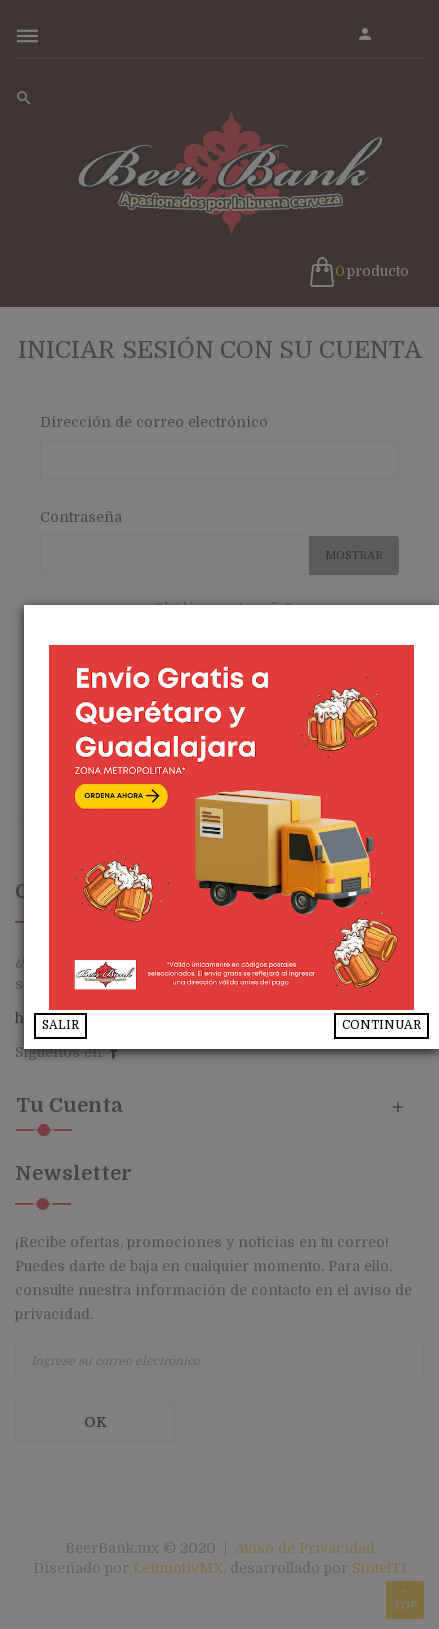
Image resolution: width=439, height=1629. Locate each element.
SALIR (85, 1025)
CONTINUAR (381, 1025)
